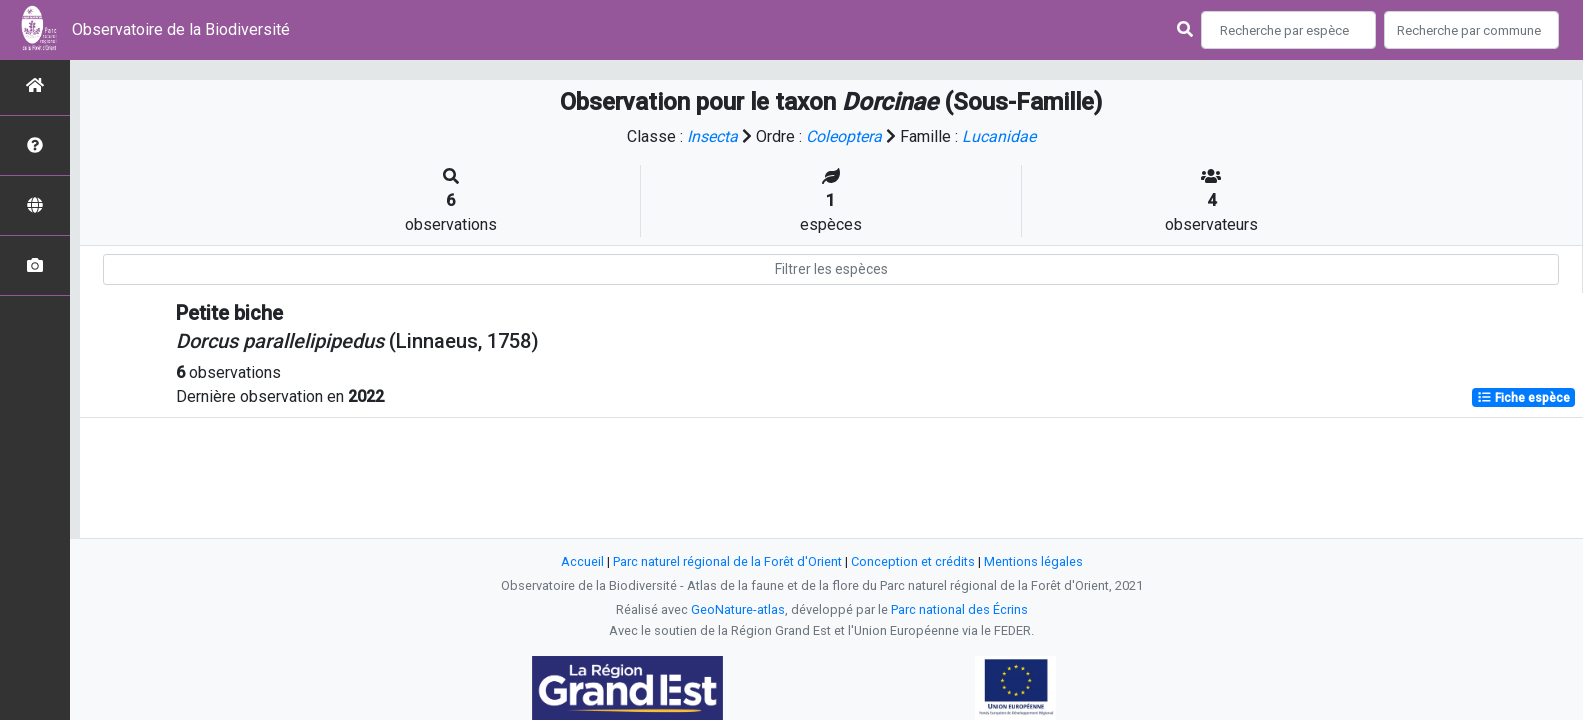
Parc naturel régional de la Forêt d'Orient (727, 561)
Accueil (582, 561)
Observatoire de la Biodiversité (181, 29)
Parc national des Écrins (959, 609)
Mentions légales (1033, 561)
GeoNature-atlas (738, 609)
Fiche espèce (1523, 398)
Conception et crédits (913, 561)
